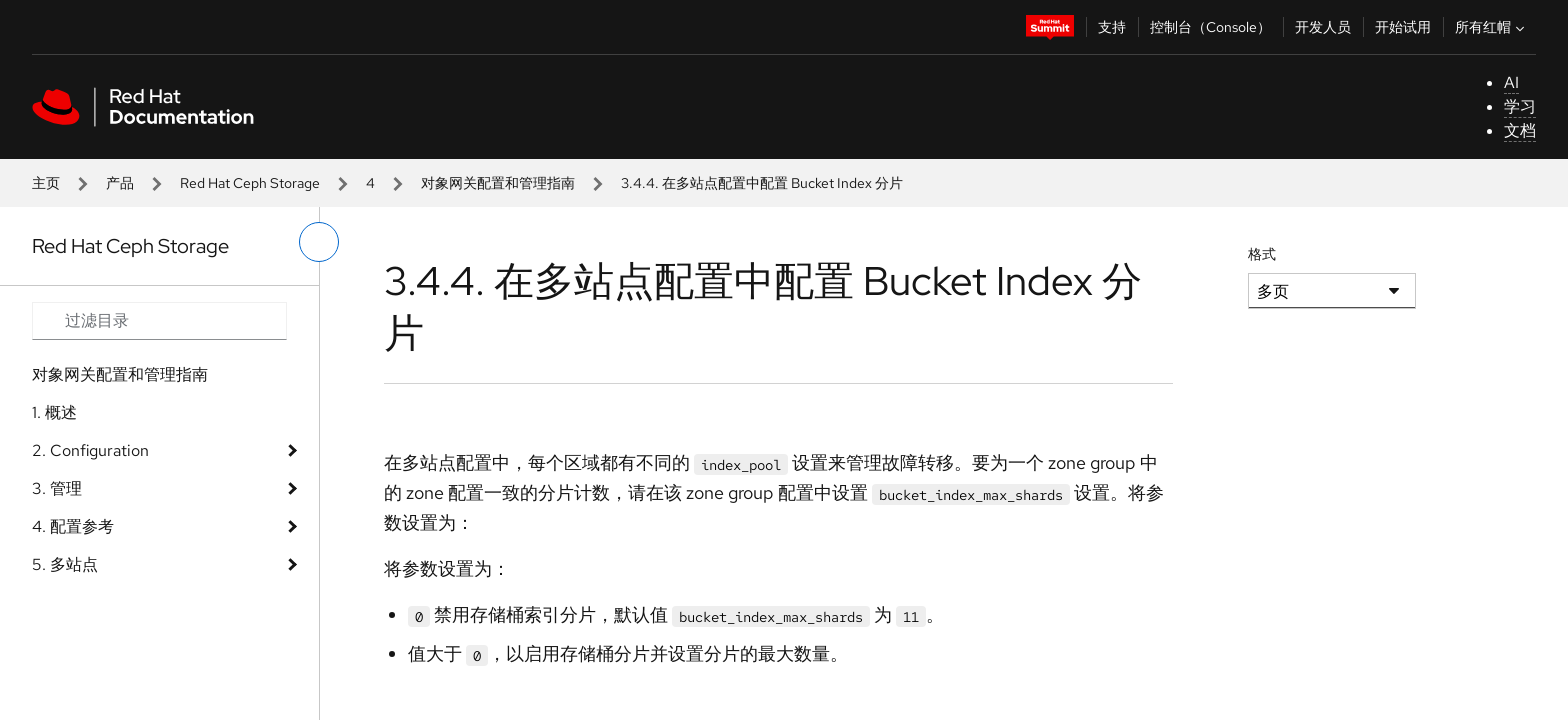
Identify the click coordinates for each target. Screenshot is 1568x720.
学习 (1520, 106)
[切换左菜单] (319, 242)
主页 (46, 183)
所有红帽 (1492, 27)
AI (1511, 82)
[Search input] (159, 321)
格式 (1262, 254)
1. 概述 (54, 412)
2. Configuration (90, 450)
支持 (1112, 27)
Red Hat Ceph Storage (250, 183)
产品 (120, 183)
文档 (1520, 130)
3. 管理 (57, 488)
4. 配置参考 (73, 526)
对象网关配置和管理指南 (498, 183)
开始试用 (1403, 27)
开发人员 (1323, 27)
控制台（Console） (1210, 27)
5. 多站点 (65, 564)
